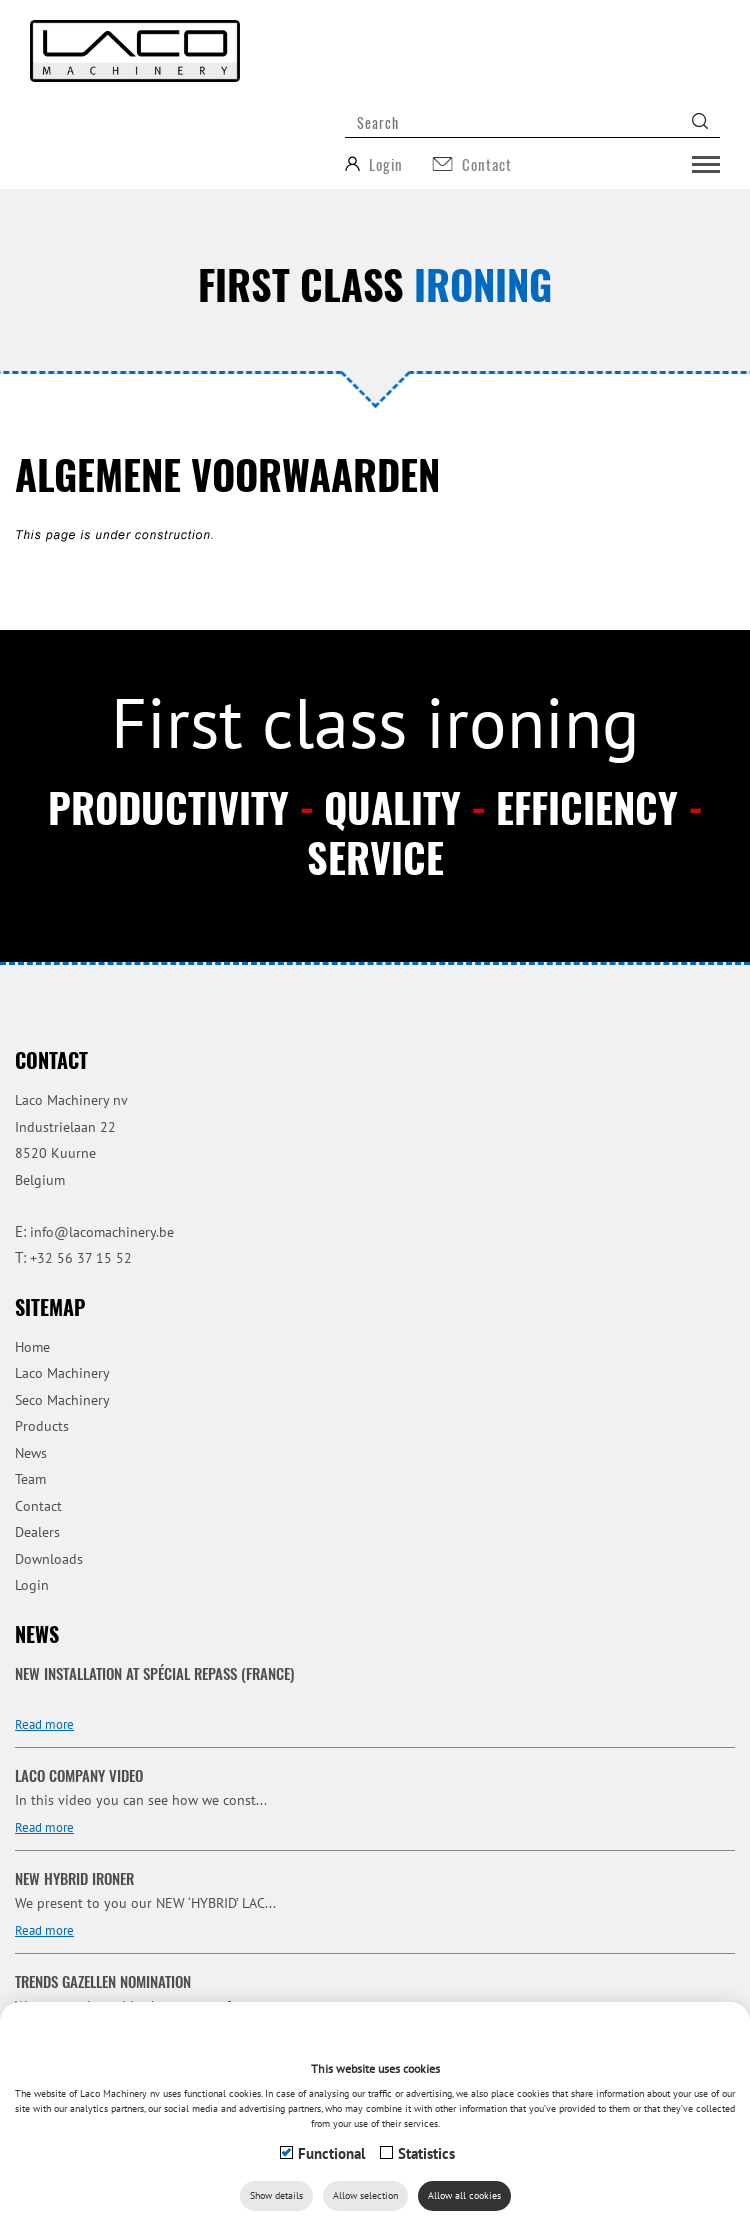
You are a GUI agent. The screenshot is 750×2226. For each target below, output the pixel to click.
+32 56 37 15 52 (81, 1258)
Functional (331, 2153)
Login (32, 1585)
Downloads (49, 1559)
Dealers (37, 1532)
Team (30, 1479)
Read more (44, 1724)
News (31, 1453)
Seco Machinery (62, 1400)
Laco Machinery (62, 1373)
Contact (38, 1506)
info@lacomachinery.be (102, 1232)
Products (42, 1426)
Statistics (426, 2153)
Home (32, 1347)
